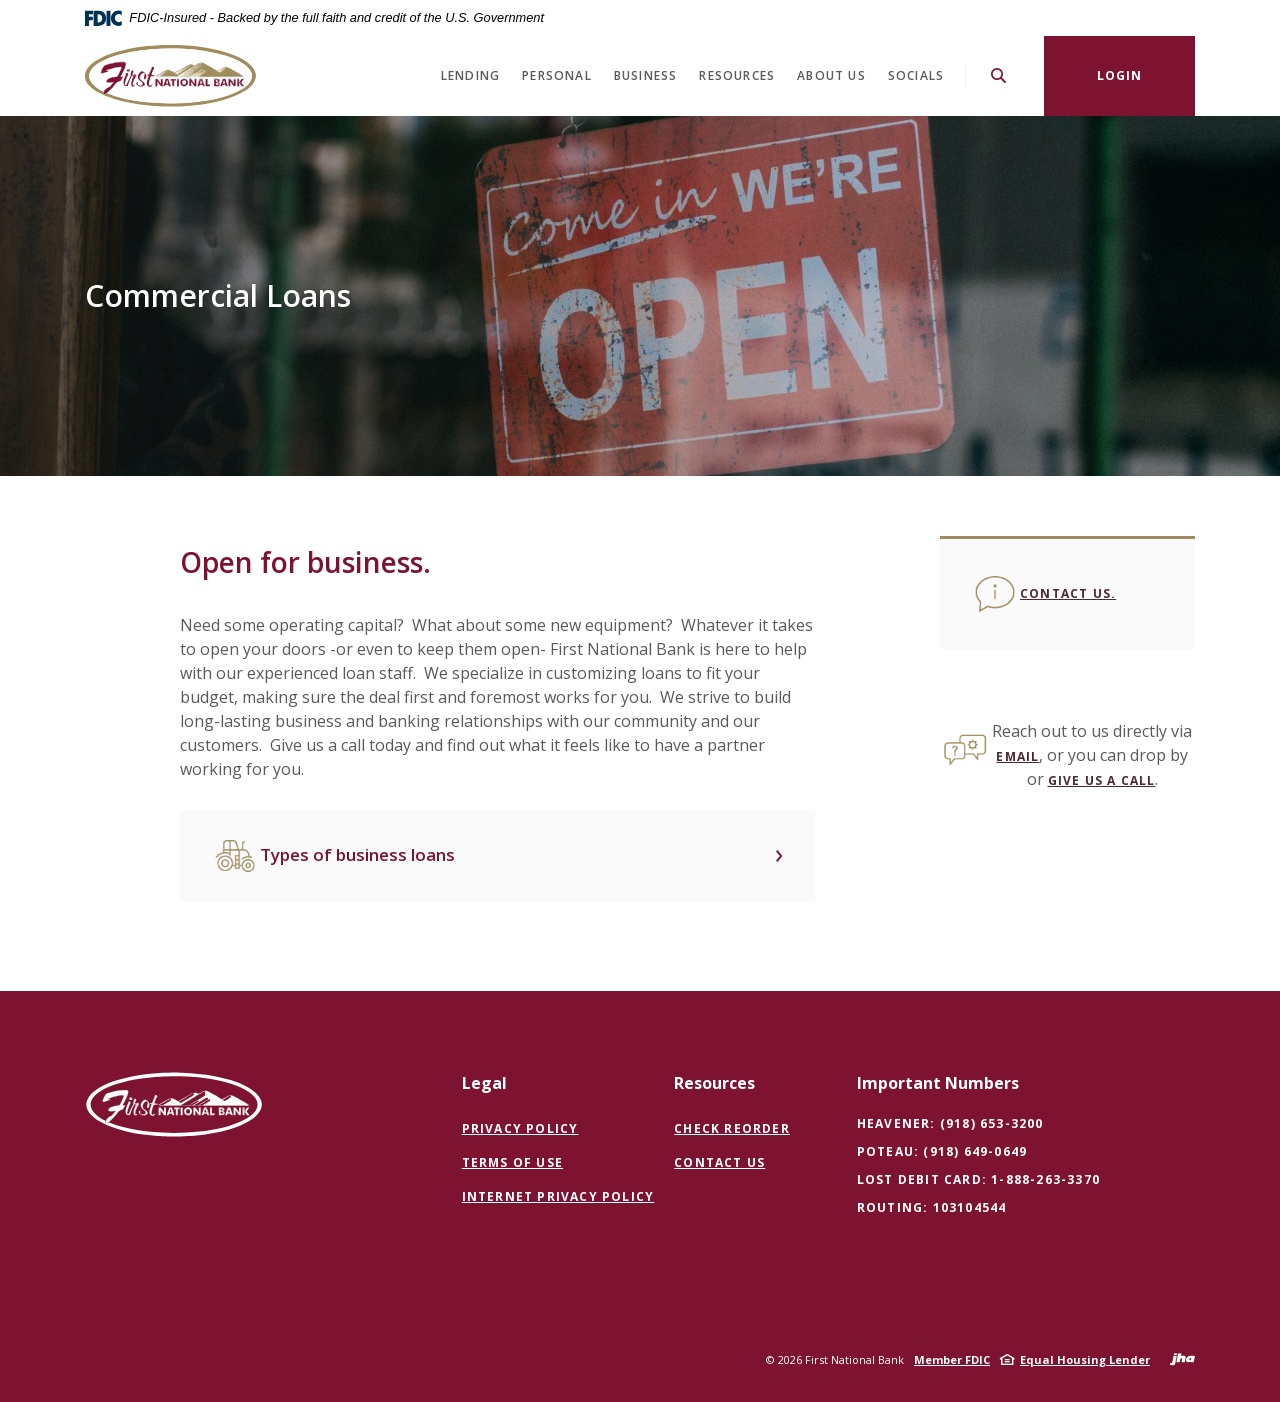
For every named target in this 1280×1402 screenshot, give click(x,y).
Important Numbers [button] (938, 1083)
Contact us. (1068, 593)
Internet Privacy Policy (558, 1197)
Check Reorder (732, 1129)
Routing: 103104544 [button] (932, 1207)
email (1017, 756)
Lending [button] (470, 75)
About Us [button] (831, 75)
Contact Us (719, 1162)
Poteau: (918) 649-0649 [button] (942, 1151)
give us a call (1102, 780)
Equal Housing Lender (1085, 1359)
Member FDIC (952, 1359)
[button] (497, 856)
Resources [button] (737, 75)
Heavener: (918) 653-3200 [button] (950, 1123)
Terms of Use (512, 1163)
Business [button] (646, 75)
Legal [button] (484, 1083)
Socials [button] (916, 75)
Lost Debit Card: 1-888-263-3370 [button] (978, 1179)
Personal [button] (557, 75)
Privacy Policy (520, 1128)
